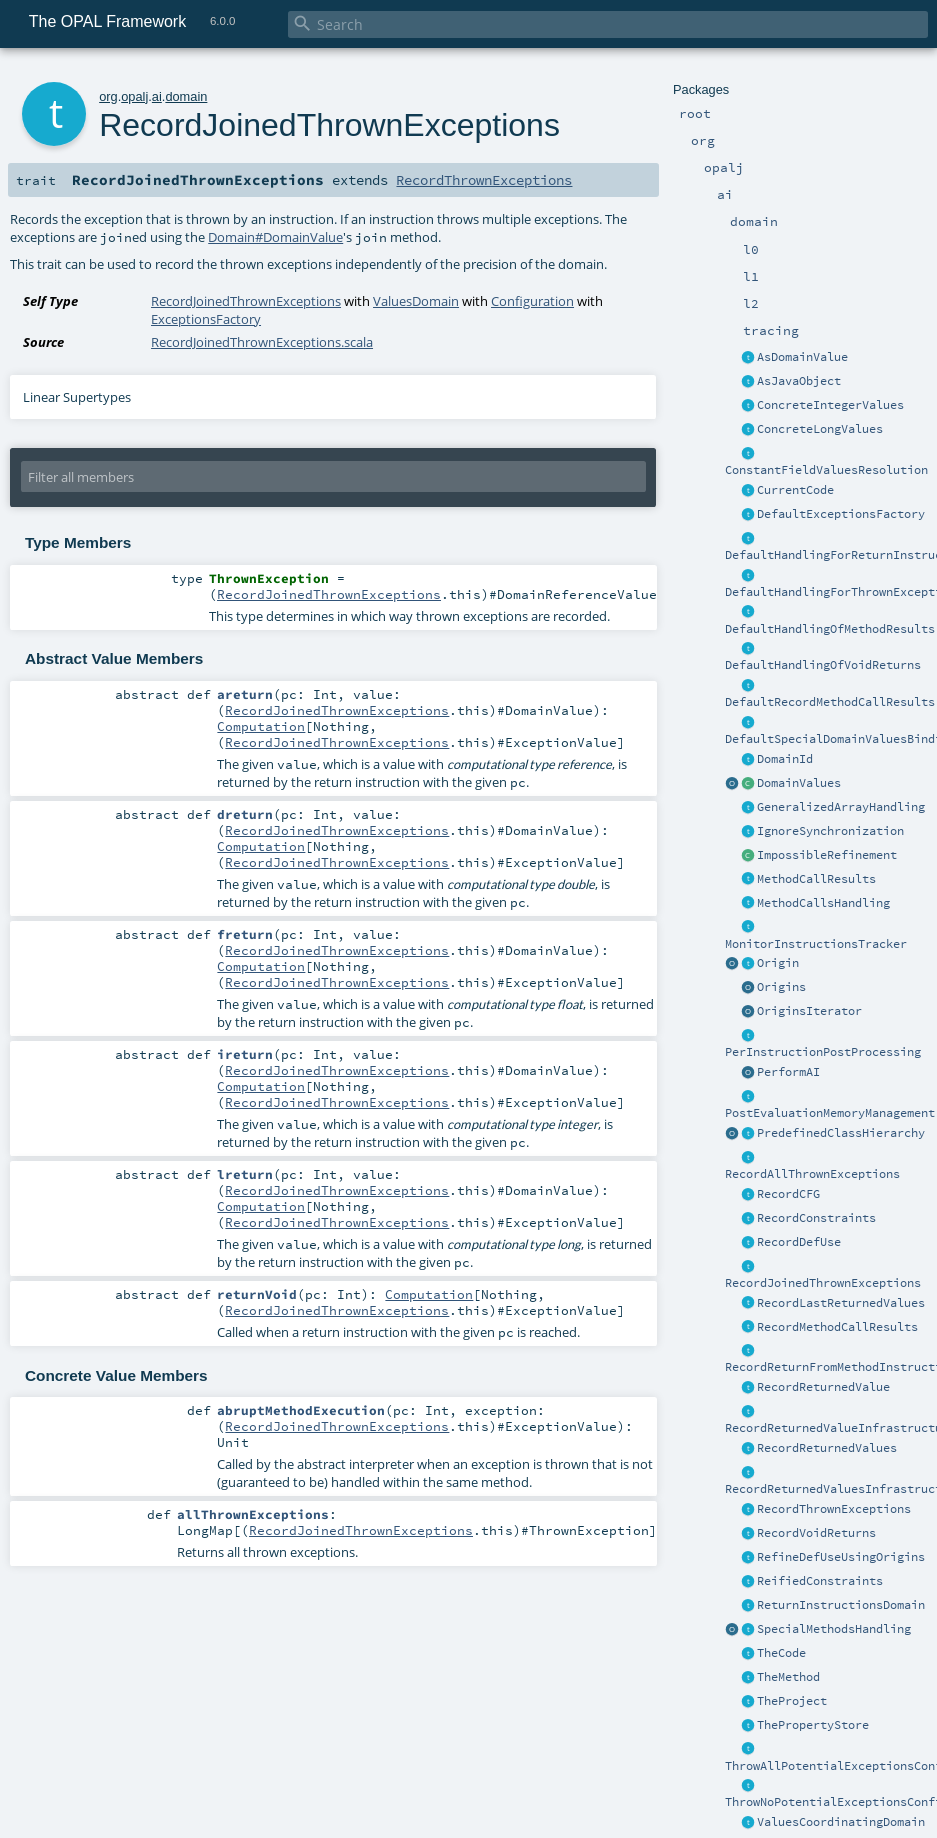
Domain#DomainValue (275, 237)
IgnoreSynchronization (830, 831)
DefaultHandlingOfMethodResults (830, 629)
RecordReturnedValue (823, 1387)
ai (157, 96)
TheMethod (788, 1677)
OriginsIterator (809, 1011)
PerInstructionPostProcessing (823, 1052)
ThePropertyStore (813, 1725)
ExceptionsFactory (206, 319)
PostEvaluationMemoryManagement (830, 1113)
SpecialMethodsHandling (834, 1629)
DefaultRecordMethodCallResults (830, 702)
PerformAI (788, 1072)
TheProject (792, 1701)
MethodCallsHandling (823, 903)
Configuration (532, 301)
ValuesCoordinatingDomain (841, 1822)
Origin (778, 963)
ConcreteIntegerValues (830, 405)
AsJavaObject (799, 381)
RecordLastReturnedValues (841, 1303)
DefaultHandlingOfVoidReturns (823, 665)
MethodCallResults (816, 879)
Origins (781, 987)
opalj (134, 96)
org (108, 96)
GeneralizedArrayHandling (841, 807)
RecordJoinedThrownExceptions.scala (262, 342)
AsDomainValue (802, 357)
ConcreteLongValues (820, 429)
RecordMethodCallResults (837, 1327)
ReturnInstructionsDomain (841, 1605)
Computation (261, 726)
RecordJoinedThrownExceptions (823, 1283)
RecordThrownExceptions (834, 1509)
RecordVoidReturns (816, 1533)
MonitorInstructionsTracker (816, 944)
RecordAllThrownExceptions (812, 1174)
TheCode (781, 1653)
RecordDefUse (799, 1242)
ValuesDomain (416, 301)
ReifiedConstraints (820, 1581)
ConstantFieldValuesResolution (826, 470)
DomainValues (799, 783)
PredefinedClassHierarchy (841, 1133)
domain (186, 96)
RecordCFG (788, 1194)
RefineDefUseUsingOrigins (841, 1557)
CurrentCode (795, 490)
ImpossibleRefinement (827, 855)
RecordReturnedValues (827, 1448)
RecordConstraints (816, 1218)
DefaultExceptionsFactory (841, 514)
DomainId (785, 759)
